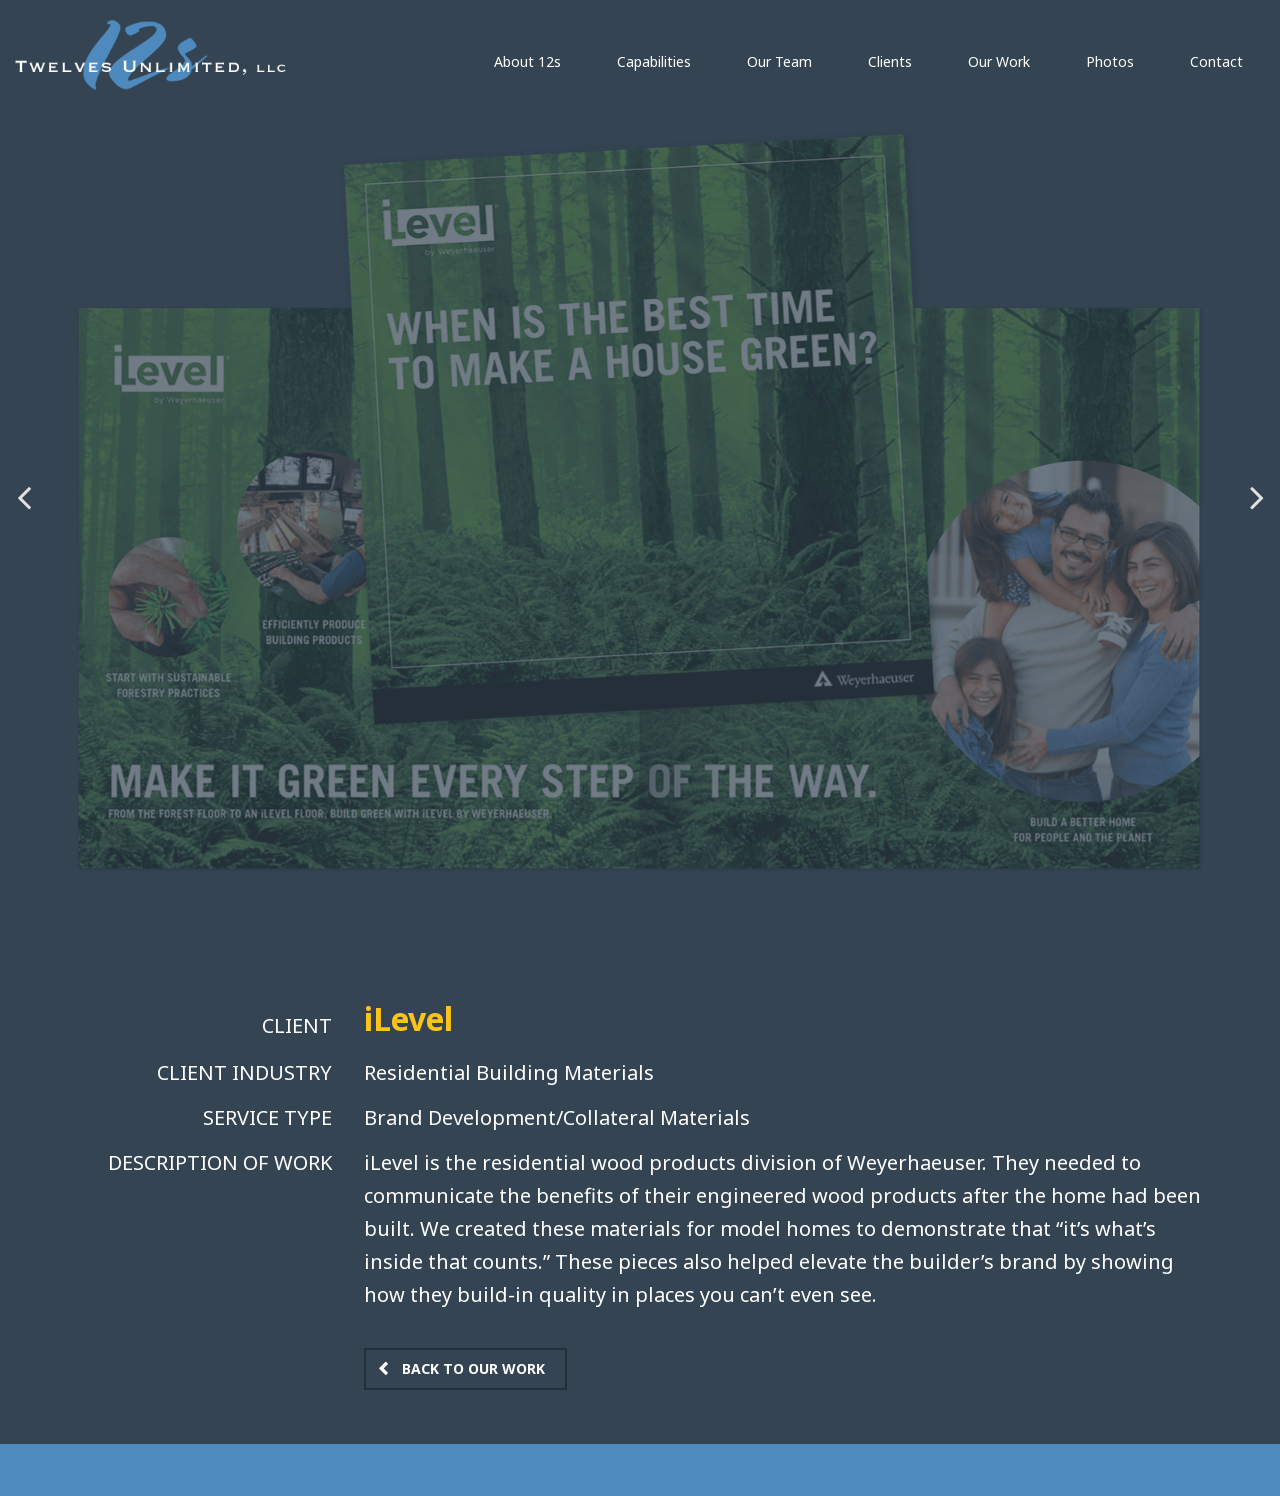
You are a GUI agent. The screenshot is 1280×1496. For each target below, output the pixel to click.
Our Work (999, 61)
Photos (1110, 61)
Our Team (779, 61)
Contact (1216, 61)
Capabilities (654, 61)
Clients (890, 61)
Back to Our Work (473, 1368)
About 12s (527, 61)
